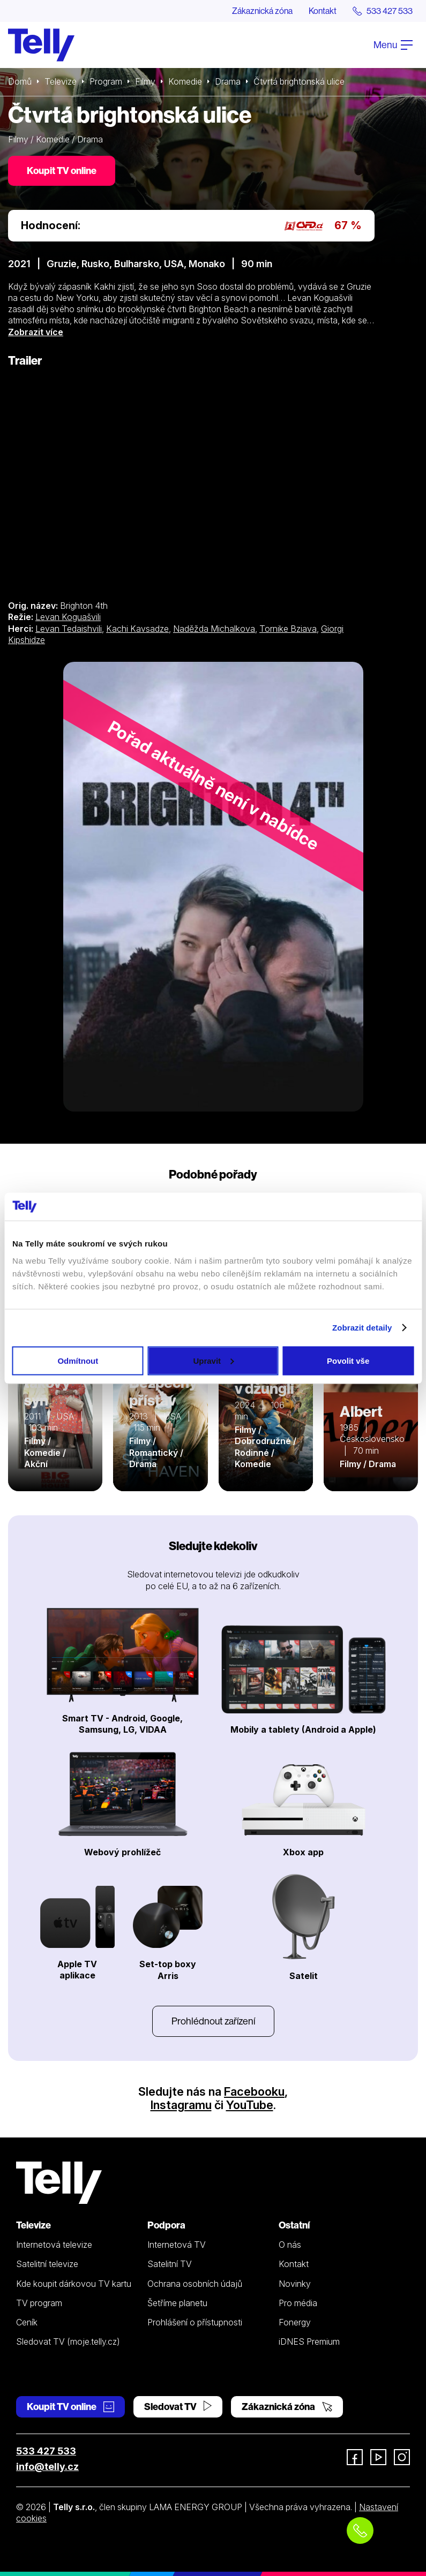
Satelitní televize (47, 2263)
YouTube (249, 2105)
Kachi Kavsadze (137, 628)
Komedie (185, 81)
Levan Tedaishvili (68, 628)
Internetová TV (176, 2244)
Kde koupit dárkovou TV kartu (73, 2283)
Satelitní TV (169, 2263)
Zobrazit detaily (362, 1327)
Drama (228, 81)
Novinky (295, 2283)
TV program (39, 2303)
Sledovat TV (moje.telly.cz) (68, 2341)
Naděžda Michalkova (214, 628)
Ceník (27, 2322)
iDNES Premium (309, 2341)
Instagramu (181, 2105)
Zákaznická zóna (262, 10)
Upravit (213, 1360)
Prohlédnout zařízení (213, 2021)
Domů (20, 81)
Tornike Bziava (288, 628)
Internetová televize (54, 2244)
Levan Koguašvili (68, 616)
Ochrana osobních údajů (194, 2283)
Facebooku (254, 2091)
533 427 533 (46, 2451)
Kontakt (323, 10)
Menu (393, 45)
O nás (290, 2244)
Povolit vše (348, 1360)
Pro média (298, 2303)
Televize (60, 81)
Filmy (145, 81)
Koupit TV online (61, 170)
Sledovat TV (178, 2406)
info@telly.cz (47, 2466)
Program (105, 81)
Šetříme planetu (177, 2303)
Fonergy (295, 2322)
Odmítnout (77, 1360)
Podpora (166, 2225)
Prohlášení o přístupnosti (194, 2322)
